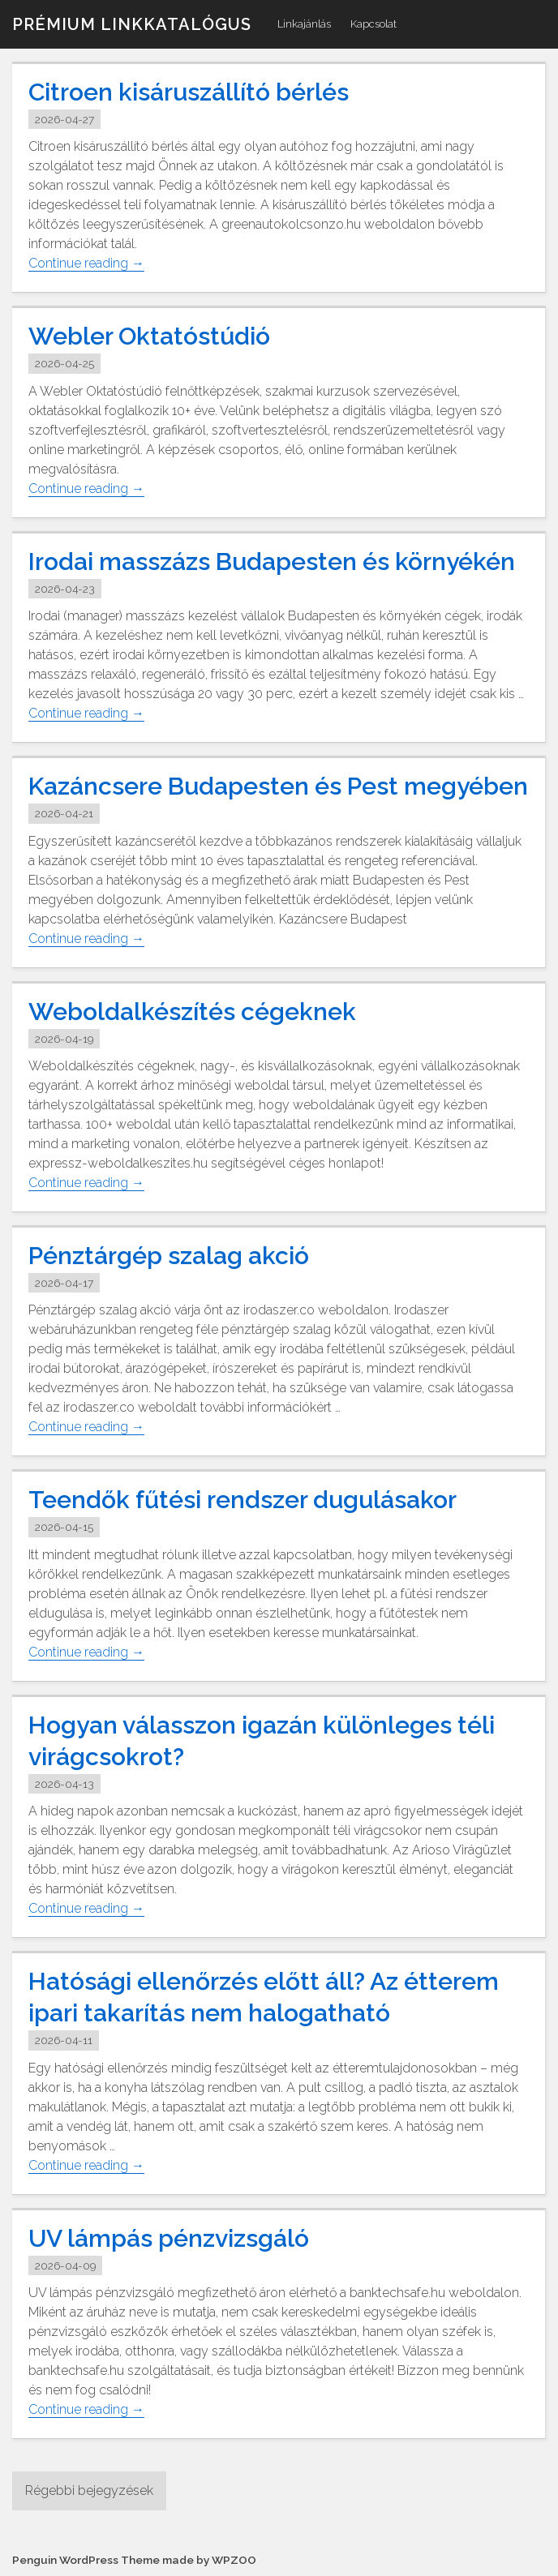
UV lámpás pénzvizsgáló (168, 2238)
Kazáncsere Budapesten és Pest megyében (278, 786)
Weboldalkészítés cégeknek (192, 1011)
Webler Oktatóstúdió (149, 336)
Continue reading (86, 263)
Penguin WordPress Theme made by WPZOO (134, 2559)
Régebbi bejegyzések (89, 2490)
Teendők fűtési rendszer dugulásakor (242, 1499)
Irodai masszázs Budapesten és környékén (271, 561)
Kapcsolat (373, 24)
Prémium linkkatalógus (131, 24)
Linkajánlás (304, 24)
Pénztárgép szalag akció (168, 1255)
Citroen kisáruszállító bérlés (188, 92)
